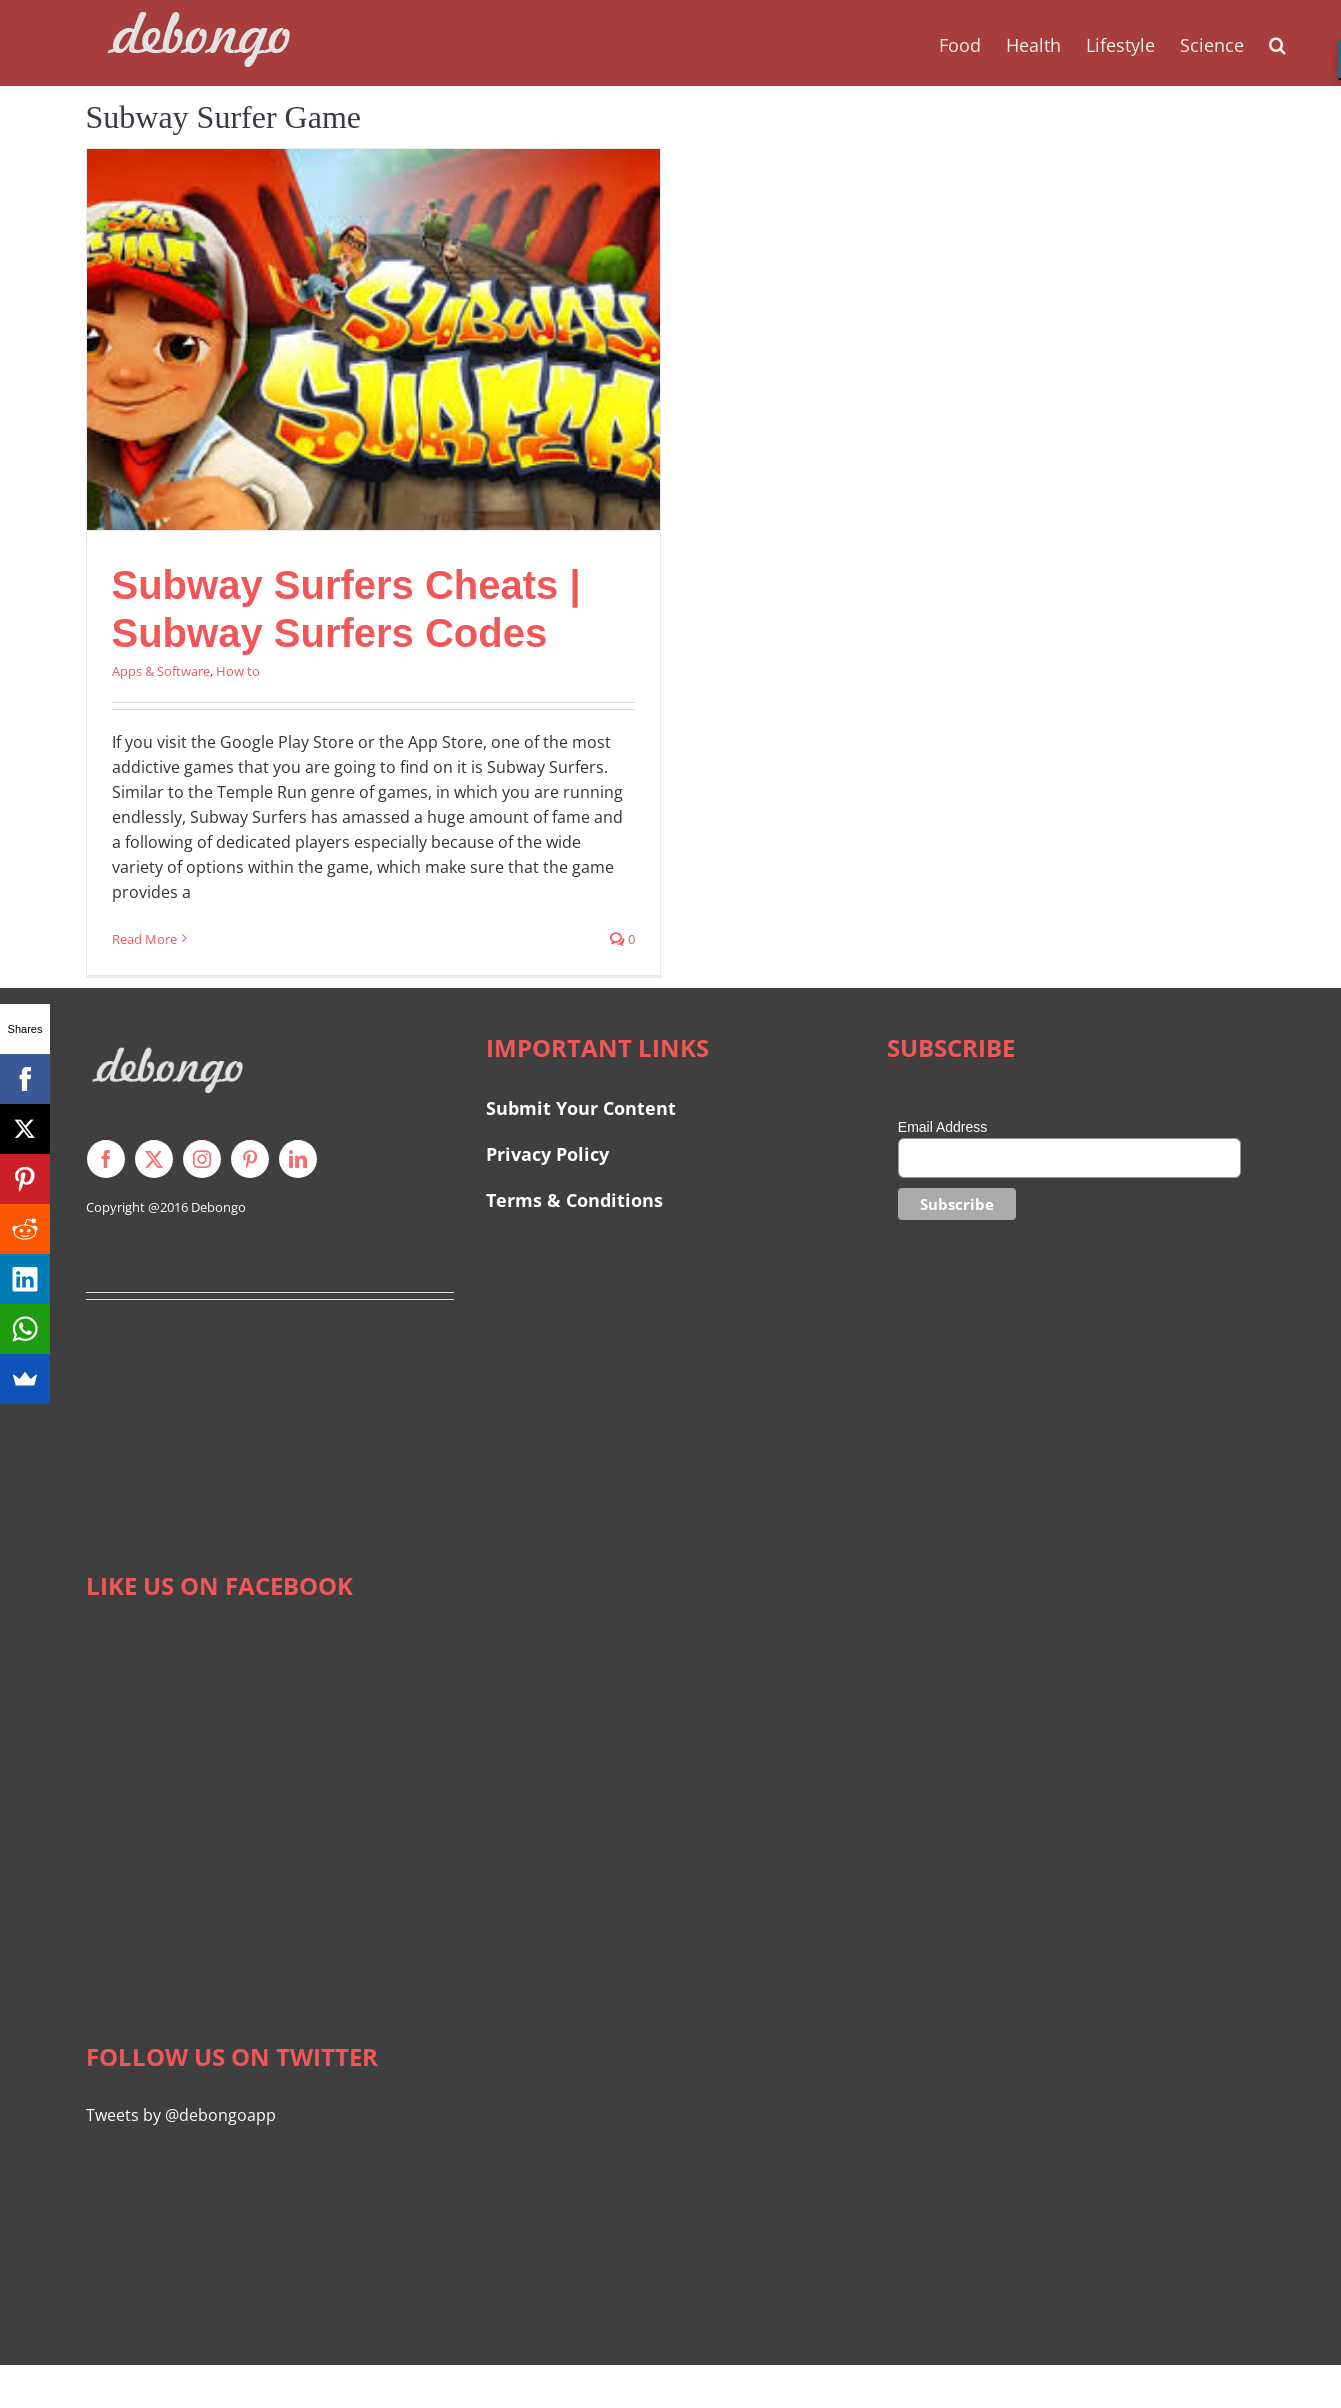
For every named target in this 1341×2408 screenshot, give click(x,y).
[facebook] (106, 1159)
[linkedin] (298, 1159)
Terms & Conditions (574, 1200)
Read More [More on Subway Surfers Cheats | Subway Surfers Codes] (144, 939)
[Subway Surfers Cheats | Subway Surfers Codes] (373, 339)
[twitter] (154, 1159)
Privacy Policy (547, 1154)
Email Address (942, 1127)
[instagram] (202, 1159)
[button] (1277, 43)
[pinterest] (250, 1159)
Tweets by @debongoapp (181, 2115)
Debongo (218, 1207)
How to (238, 671)
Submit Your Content (583, 1108)
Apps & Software (161, 671)
